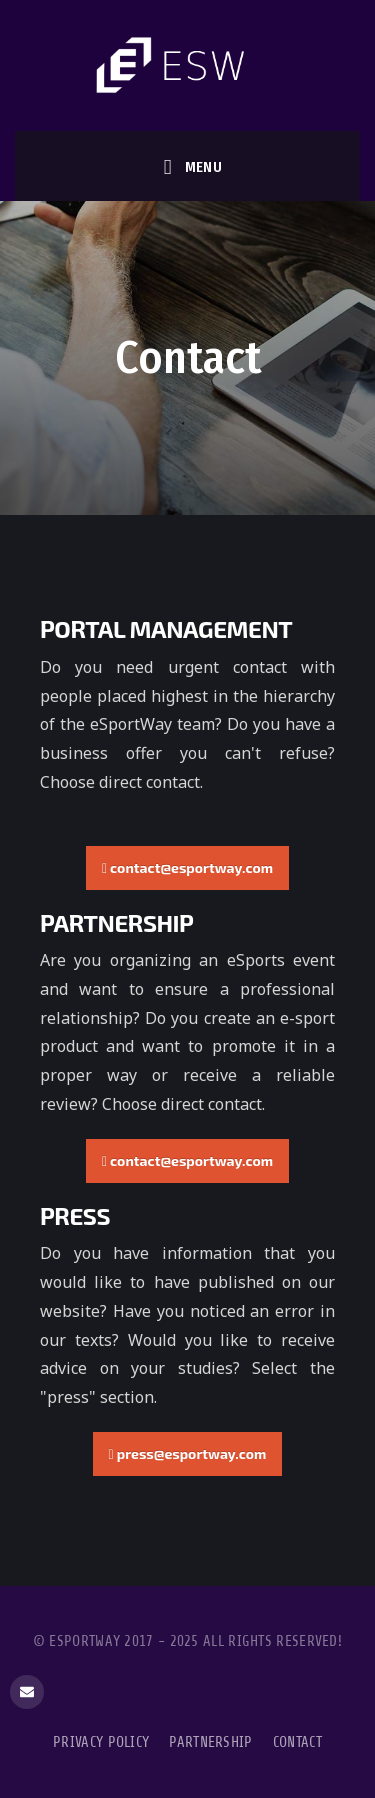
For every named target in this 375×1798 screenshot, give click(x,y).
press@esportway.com (188, 1453)
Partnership (210, 1742)
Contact (297, 1742)
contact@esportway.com (187, 867)
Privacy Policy (101, 1742)
